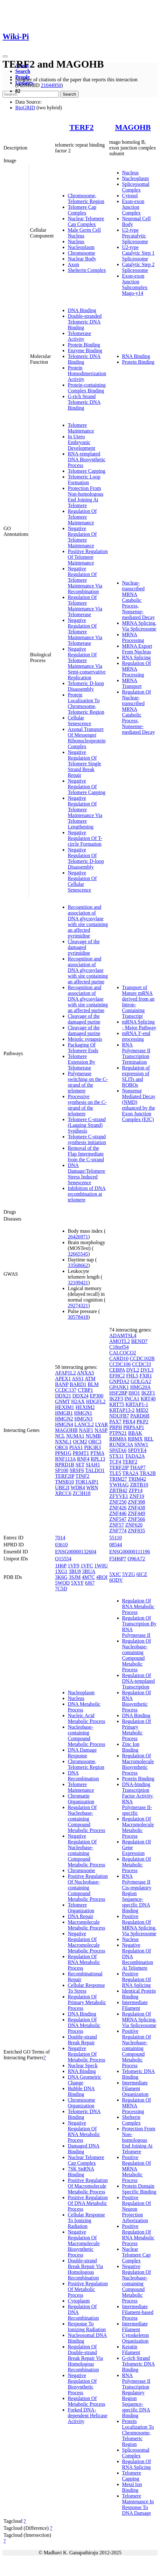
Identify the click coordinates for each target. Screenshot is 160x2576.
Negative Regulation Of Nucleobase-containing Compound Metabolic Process (86, 1850)
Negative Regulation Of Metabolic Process (86, 2054)
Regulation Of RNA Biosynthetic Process (136, 1701)
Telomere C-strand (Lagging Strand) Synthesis (87, 1125)
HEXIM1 (64, 1407)
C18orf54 (119, 1347)
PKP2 (142, 1421)
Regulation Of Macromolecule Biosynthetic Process (138, 1764)
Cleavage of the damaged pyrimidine (84, 947)
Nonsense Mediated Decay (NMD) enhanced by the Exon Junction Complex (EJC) (139, 1105)
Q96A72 (136, 1558)
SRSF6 (77, 1470)
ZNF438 (136, 1507)
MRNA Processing (133, 637)
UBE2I (62, 1487)
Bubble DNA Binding (81, 2091)
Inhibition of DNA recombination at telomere (87, 1194)
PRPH (115, 1427)
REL (149, 1438)
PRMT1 (81, 1453)
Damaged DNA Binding (84, 2148)
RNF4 (83, 1459)
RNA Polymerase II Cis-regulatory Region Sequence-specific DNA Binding (136, 1893)
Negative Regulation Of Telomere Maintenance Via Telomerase (85, 631)
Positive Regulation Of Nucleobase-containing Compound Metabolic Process (88, 1887)
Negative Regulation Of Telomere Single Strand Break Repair (84, 763)
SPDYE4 (137, 1450)
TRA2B (148, 1473)
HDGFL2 (95, 1401)
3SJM (74, 1577)
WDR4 (78, 1487)
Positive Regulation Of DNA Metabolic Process (88, 2203)
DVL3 (147, 1370)
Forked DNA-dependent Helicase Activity (88, 2415)
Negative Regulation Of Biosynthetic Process (82, 2384)
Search (22, 71)
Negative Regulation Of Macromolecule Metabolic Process (86, 1942)
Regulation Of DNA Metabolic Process (84, 2025)
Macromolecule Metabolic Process (86, 1924)
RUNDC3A (121, 1444)
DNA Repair (80, 1916)
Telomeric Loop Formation (84, 479)
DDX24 (81, 1395)
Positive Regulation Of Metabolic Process (88, 2289)
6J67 (89, 1583)
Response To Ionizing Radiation (87, 2326)
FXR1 (146, 1375)
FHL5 (132, 1375)
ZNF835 (136, 1530)
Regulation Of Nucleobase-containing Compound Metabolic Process (86, 1819)
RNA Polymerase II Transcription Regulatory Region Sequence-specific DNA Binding (136, 2395)
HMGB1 (64, 1413)
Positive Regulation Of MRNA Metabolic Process (136, 2169)
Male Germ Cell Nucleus (84, 232)
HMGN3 (83, 1418)
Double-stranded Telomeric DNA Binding (85, 321)
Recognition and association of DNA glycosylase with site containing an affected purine (88, 970)
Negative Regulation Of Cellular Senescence (82, 881)
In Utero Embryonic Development (81, 442)
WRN (92, 1487)
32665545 (78, 1254)
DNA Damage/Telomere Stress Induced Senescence (86, 1174)
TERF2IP (64, 1476)
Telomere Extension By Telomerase (81, 1062)
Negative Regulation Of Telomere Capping (86, 786)
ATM (90, 1378)
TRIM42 (137, 1479)
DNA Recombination (83, 1775)
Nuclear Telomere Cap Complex (86, 221)
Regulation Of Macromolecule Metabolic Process (138, 1827)
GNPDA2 (119, 1381)
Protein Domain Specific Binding (139, 2188)
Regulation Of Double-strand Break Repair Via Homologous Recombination (85, 2358)
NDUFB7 (119, 1416)
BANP (61, 1384)
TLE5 (115, 1473)
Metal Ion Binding (132, 2487)
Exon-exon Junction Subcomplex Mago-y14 (135, 284)
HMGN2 (64, 1418)
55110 (115, 1537)
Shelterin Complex (87, 270)
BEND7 (139, 1341)
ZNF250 (118, 1502)
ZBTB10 (139, 1484)
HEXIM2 (84, 1407)
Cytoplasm (79, 2300)
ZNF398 (136, 1502)
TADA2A (135, 1456)
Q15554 (63, 1558)
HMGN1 (83, 1413)
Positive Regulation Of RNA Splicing (136, 1979)
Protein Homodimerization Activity (87, 373)
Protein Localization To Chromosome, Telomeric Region (86, 703)
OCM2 (80, 1441)
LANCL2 (84, 1424)
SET (79, 1464)
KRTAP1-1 (137, 1404)
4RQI (102, 1577)
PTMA (97, 1453)
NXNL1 (63, 1441)
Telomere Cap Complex (82, 209)
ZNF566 (136, 1519)
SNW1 (141, 1444)
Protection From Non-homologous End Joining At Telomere (85, 496)
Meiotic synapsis (85, 1039)
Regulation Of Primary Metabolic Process (87, 2002)
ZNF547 (118, 1519)
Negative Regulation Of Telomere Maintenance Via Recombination (85, 580)
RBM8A (118, 1438)
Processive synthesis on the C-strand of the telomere (87, 1105)
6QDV (116, 1580)
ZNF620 (134, 1525)
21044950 (51, 85)
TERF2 (81, 127)
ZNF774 (118, 1530)
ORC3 (94, 1441)
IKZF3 (116, 1398)
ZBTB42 (118, 1490)
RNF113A (65, 1459)
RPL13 (98, 1459)
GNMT (62, 1401)
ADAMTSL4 (122, 1335)
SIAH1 (93, 1464)
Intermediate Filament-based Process (138, 2312)
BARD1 (78, 1384)
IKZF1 (148, 1393)
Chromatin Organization (81, 1798)
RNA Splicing (136, 657)
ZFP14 (136, 1490)
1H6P (60, 1565)
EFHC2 (117, 1375)
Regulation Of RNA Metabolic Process (84, 1962)
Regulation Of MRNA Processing (136, 668)
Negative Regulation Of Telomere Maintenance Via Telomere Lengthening (85, 812)
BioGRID (25, 107)
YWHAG (119, 1484)
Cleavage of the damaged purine (84, 1019)
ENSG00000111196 (129, 1551)
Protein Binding (84, 344)
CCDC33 (141, 1364)
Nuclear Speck (83, 2065)
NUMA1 (75, 1436)
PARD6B (140, 1416)
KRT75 (116, 1404)
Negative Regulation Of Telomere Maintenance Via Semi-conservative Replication (87, 663)
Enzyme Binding (85, 350)
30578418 (78, 1317)
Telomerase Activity (79, 336)
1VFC (86, 1565)
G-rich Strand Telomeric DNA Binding (84, 402)
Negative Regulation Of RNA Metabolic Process (84, 2131)
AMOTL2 (119, 1341)
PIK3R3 (92, 1447)
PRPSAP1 (133, 1427)
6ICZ (141, 1574)
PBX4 (129, 1421)
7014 (60, 1537)
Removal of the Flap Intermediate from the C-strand (86, 1153)
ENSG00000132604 (75, 1551)
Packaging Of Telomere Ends (83, 1047)
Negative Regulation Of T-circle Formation (85, 838)
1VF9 (73, 1565)
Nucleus (76, 241)
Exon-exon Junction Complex (133, 207)
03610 (61, 1544)
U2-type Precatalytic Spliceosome (135, 235)
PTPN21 (118, 1433)
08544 (115, 1544)
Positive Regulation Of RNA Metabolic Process (138, 2234)
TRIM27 (118, 1479)
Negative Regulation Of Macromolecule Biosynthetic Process (84, 2243)
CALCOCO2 (122, 1352)
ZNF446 (118, 1513)
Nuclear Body (82, 258)
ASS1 (78, 1378)
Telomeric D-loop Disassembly (86, 686)
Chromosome (81, 253)
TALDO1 (95, 1470)
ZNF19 (136, 1496)
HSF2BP (118, 1393)
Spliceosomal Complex (136, 187)
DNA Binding (82, 310)
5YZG (128, 1574)
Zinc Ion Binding (131, 1747)
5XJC (115, 1574)
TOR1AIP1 (87, 1482)
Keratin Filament (131, 2349)
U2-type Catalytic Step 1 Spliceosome (138, 252)
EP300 (96, 1395)
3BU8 (75, 1571)
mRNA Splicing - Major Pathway (139, 1024)
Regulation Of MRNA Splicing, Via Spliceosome (139, 2019)
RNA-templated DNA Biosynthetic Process (87, 459)
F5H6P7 (117, 1558)
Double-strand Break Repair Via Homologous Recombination (85, 2269)
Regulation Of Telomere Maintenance (82, 516)
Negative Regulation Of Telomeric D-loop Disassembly (86, 858)
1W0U (101, 1565)
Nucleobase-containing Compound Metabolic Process (86, 1735)
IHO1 (134, 1393)
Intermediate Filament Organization (135, 2088)
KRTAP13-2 (122, 1410)
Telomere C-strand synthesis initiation (87, 1139)
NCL (60, 1436)
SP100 (61, 1470)
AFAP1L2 (65, 1373)
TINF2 (82, 1476)
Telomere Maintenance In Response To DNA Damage (138, 2504)
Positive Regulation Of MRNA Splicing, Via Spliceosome (139, 1925)
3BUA (88, 1571)
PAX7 (115, 1421)
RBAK (135, 1433)
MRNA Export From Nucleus (137, 648)
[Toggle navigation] (5, 56)
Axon (73, 264)
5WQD (62, 1583)
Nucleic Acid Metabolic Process (86, 1718)
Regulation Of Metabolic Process (86, 2401)
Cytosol (130, 195)
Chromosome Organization (81, 2102)
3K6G (61, 1577)
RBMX (135, 1438)
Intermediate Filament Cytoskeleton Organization (135, 2332)
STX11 (116, 1456)
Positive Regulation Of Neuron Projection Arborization (136, 2209)
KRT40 (148, 1398)
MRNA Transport (132, 683)
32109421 (78, 1282)
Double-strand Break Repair (82, 2039)
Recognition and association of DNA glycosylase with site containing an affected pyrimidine (88, 921)
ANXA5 (85, 1373)
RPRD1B (64, 1464)
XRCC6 (63, 1493)
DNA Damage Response (82, 1752)
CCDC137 (66, 1390)
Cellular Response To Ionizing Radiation (86, 2220)
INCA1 (131, 1398)
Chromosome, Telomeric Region (86, 198)
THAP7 (138, 1467)
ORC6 (61, 1447)
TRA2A (130, 1473)
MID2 (142, 1410)
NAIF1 (86, 1430)
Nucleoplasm (81, 247)
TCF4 (115, 1461)
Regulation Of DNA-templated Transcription (138, 1681)
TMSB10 (64, 1482)
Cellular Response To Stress (86, 1988)
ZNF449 (136, 1513)
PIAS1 (76, 1447)
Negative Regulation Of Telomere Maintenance (82, 537)
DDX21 (63, 1395)
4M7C (88, 1577)
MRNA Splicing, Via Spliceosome (139, 625)
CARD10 (119, 1358)
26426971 (78, 1236)
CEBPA (117, 1370)
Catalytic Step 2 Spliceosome (138, 267)
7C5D (61, 1588)
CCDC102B (142, 1358)
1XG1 (61, 1571)
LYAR (101, 1424)
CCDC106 (120, 1364)
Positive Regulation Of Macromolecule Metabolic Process (88, 2186)
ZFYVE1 (119, 1496)
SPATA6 (118, 1450)
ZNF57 (116, 1525)
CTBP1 (85, 1390)
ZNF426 (118, 1507)
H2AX (78, 1401)
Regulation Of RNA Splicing (136, 2464)
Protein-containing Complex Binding (87, 387)
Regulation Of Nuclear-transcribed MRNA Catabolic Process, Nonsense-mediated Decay (138, 712)
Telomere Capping (86, 471)
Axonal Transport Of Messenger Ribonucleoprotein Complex (87, 737)
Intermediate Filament (135, 2005)
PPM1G (63, 1453)
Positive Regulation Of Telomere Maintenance (88, 557)
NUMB (93, 1436)
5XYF (77, 1583)
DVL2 (132, 1370)
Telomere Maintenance (81, 428)
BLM (93, 1384)
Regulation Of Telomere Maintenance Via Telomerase (85, 606)
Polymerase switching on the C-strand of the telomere (88, 1082)
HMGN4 (64, 1424)
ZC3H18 (81, 1493)
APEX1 (63, 1378)
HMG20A (140, 1387)
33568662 (78, 1265)
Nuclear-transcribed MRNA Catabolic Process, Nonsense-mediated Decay (138, 600)
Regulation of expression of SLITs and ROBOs (136, 1076)
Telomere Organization (81, 1907)
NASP (100, 1430)
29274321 (78, 1305)
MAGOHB (133, 127)
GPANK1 (119, 1387)
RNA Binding (136, 356)
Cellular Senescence (79, 720)
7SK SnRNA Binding (81, 2171)
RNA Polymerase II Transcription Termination (136, 1053)
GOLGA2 (141, 1381)
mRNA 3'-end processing (136, 1036)
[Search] (31, 94)
